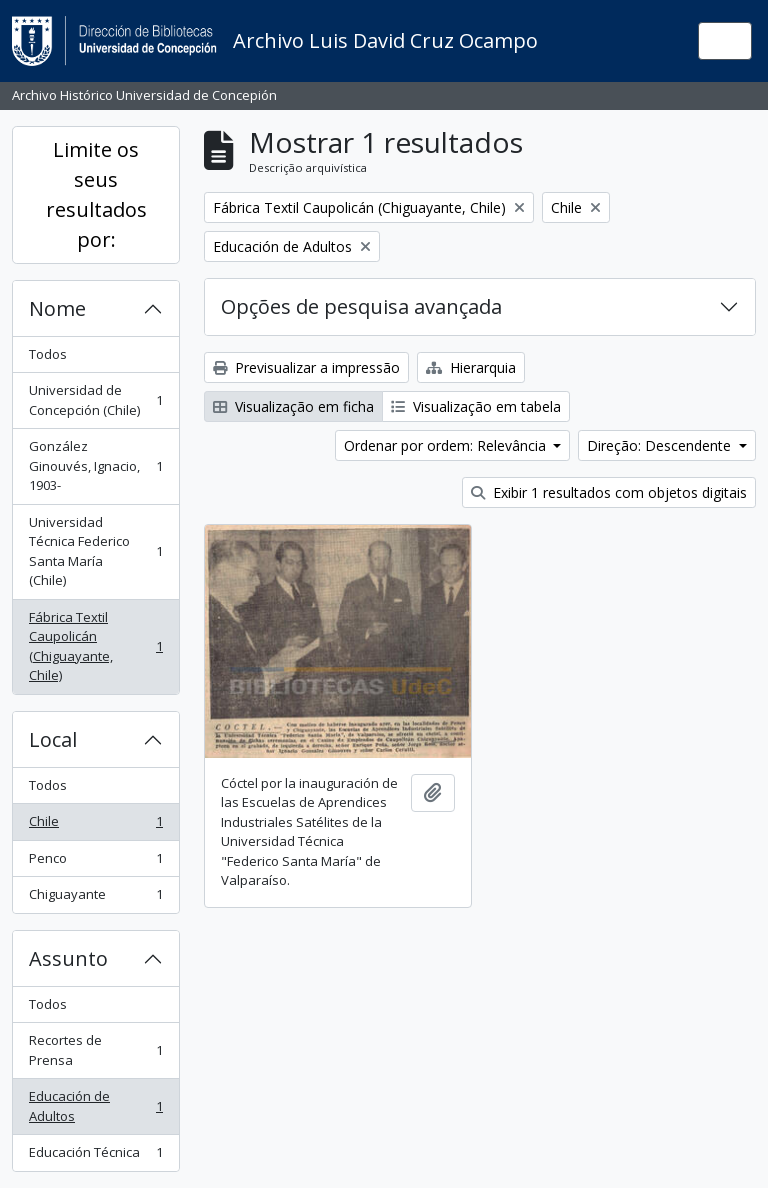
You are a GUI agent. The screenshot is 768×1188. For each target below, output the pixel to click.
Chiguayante (95, 898)
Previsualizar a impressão (306, 367)
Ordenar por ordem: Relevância (447, 445)
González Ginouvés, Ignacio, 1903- (95, 465)
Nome (57, 308)
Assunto (68, 958)
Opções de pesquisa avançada (361, 306)
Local (53, 739)
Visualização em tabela (476, 406)
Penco (95, 862)
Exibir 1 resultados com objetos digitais (609, 492)
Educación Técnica (95, 1156)
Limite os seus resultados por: (96, 194)
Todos (48, 354)
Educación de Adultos (95, 1106)
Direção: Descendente (661, 445)
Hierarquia (471, 367)
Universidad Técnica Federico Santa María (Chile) (95, 551)
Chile (95, 825)
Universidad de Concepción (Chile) (95, 400)
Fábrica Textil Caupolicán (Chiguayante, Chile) (95, 646)
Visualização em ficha (293, 406)
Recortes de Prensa (95, 1050)
